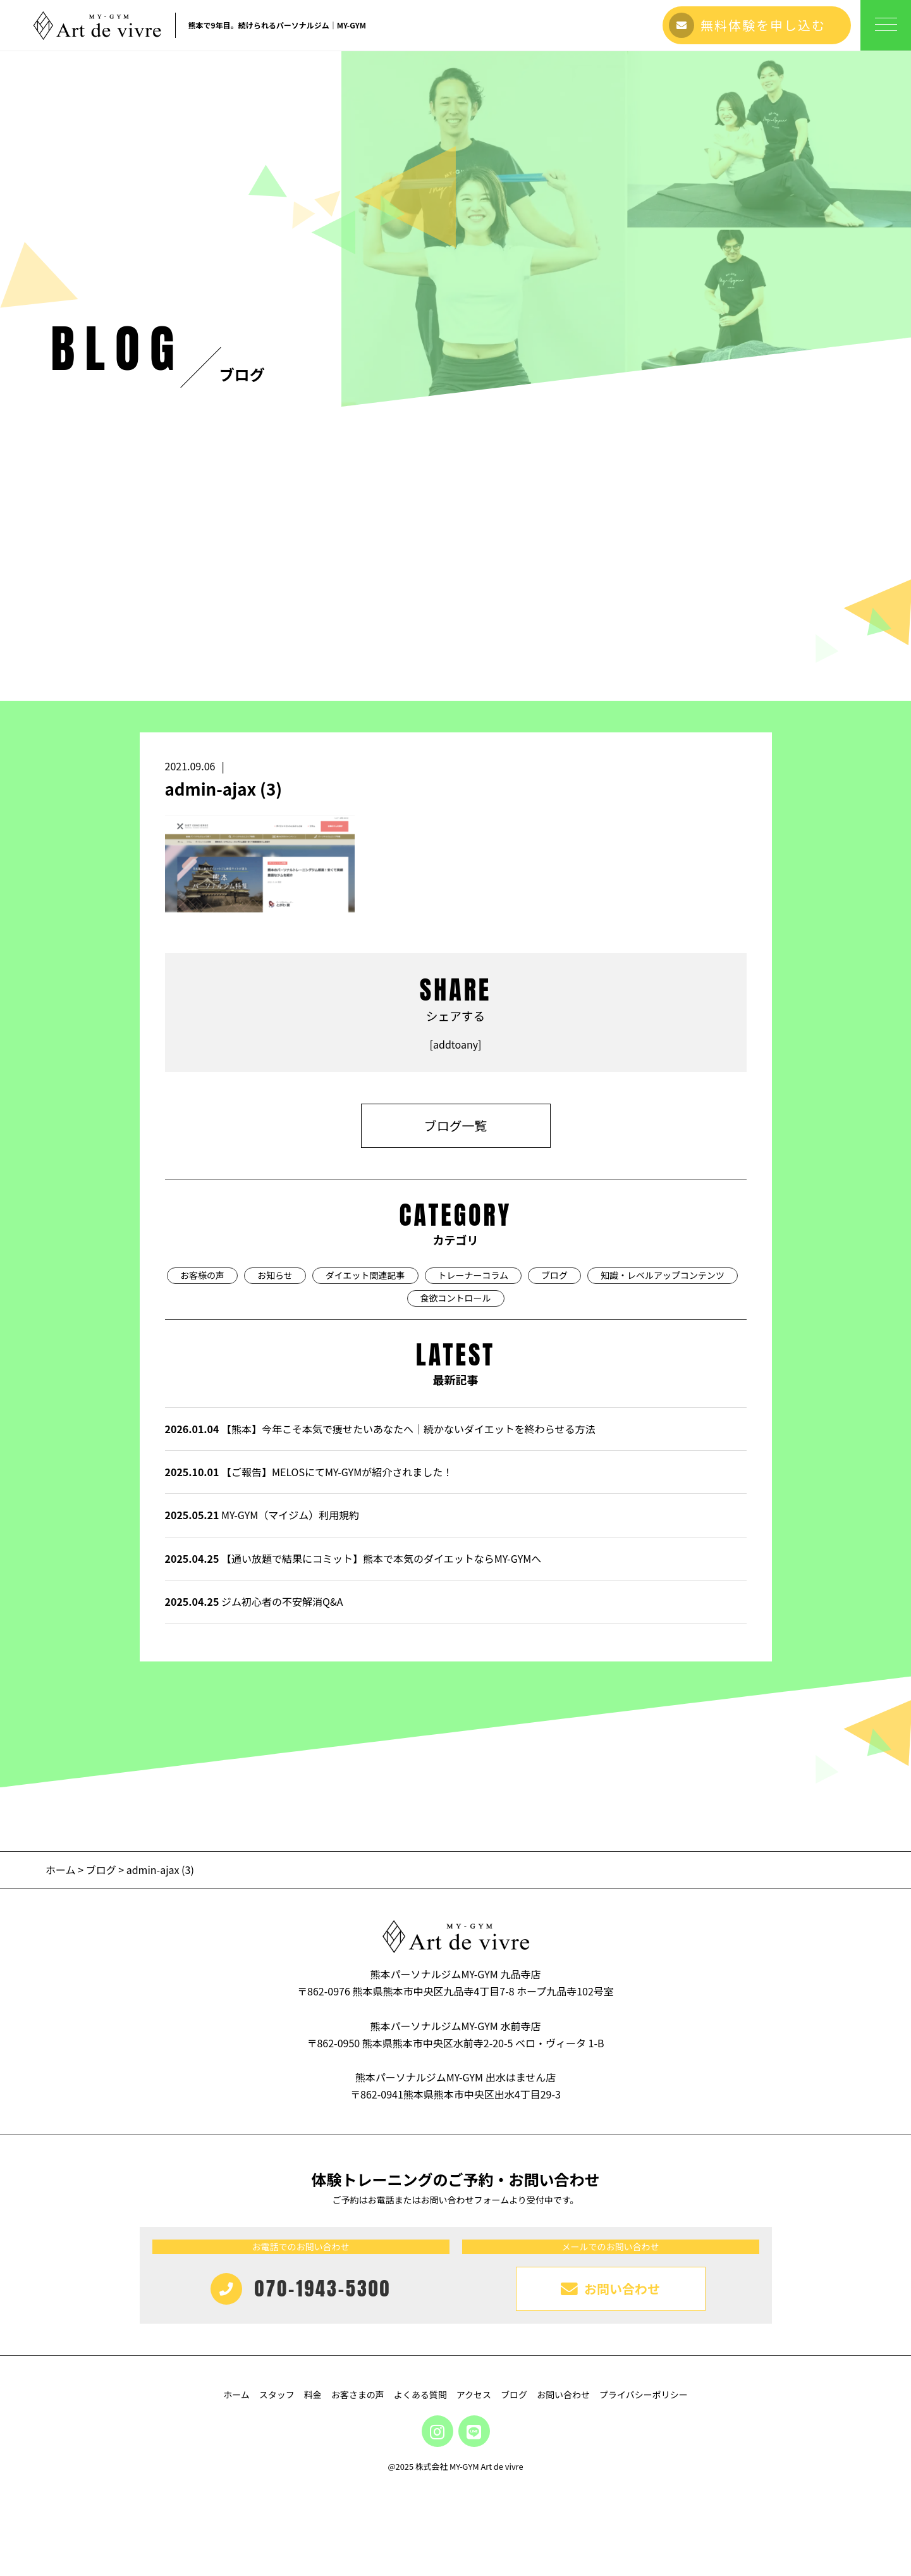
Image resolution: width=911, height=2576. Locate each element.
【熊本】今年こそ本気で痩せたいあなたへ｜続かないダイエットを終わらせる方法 (380, 1428)
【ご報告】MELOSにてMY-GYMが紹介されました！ (309, 1471)
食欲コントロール (455, 1297)
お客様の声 (202, 1275)
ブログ (554, 1275)
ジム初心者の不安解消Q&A (254, 1601)
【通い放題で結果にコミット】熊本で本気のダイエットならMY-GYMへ (353, 1558)
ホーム (62, 1869)
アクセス (473, 2394)
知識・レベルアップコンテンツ (663, 1275)
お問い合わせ (563, 2394)
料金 (313, 2394)
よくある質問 (420, 2394)
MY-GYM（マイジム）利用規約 (262, 1514)
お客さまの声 (357, 2394)
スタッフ (277, 2394)
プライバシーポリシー (643, 2394)
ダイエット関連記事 (365, 1275)
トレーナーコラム (473, 1275)
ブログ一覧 (455, 1125)
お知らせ (275, 1275)
